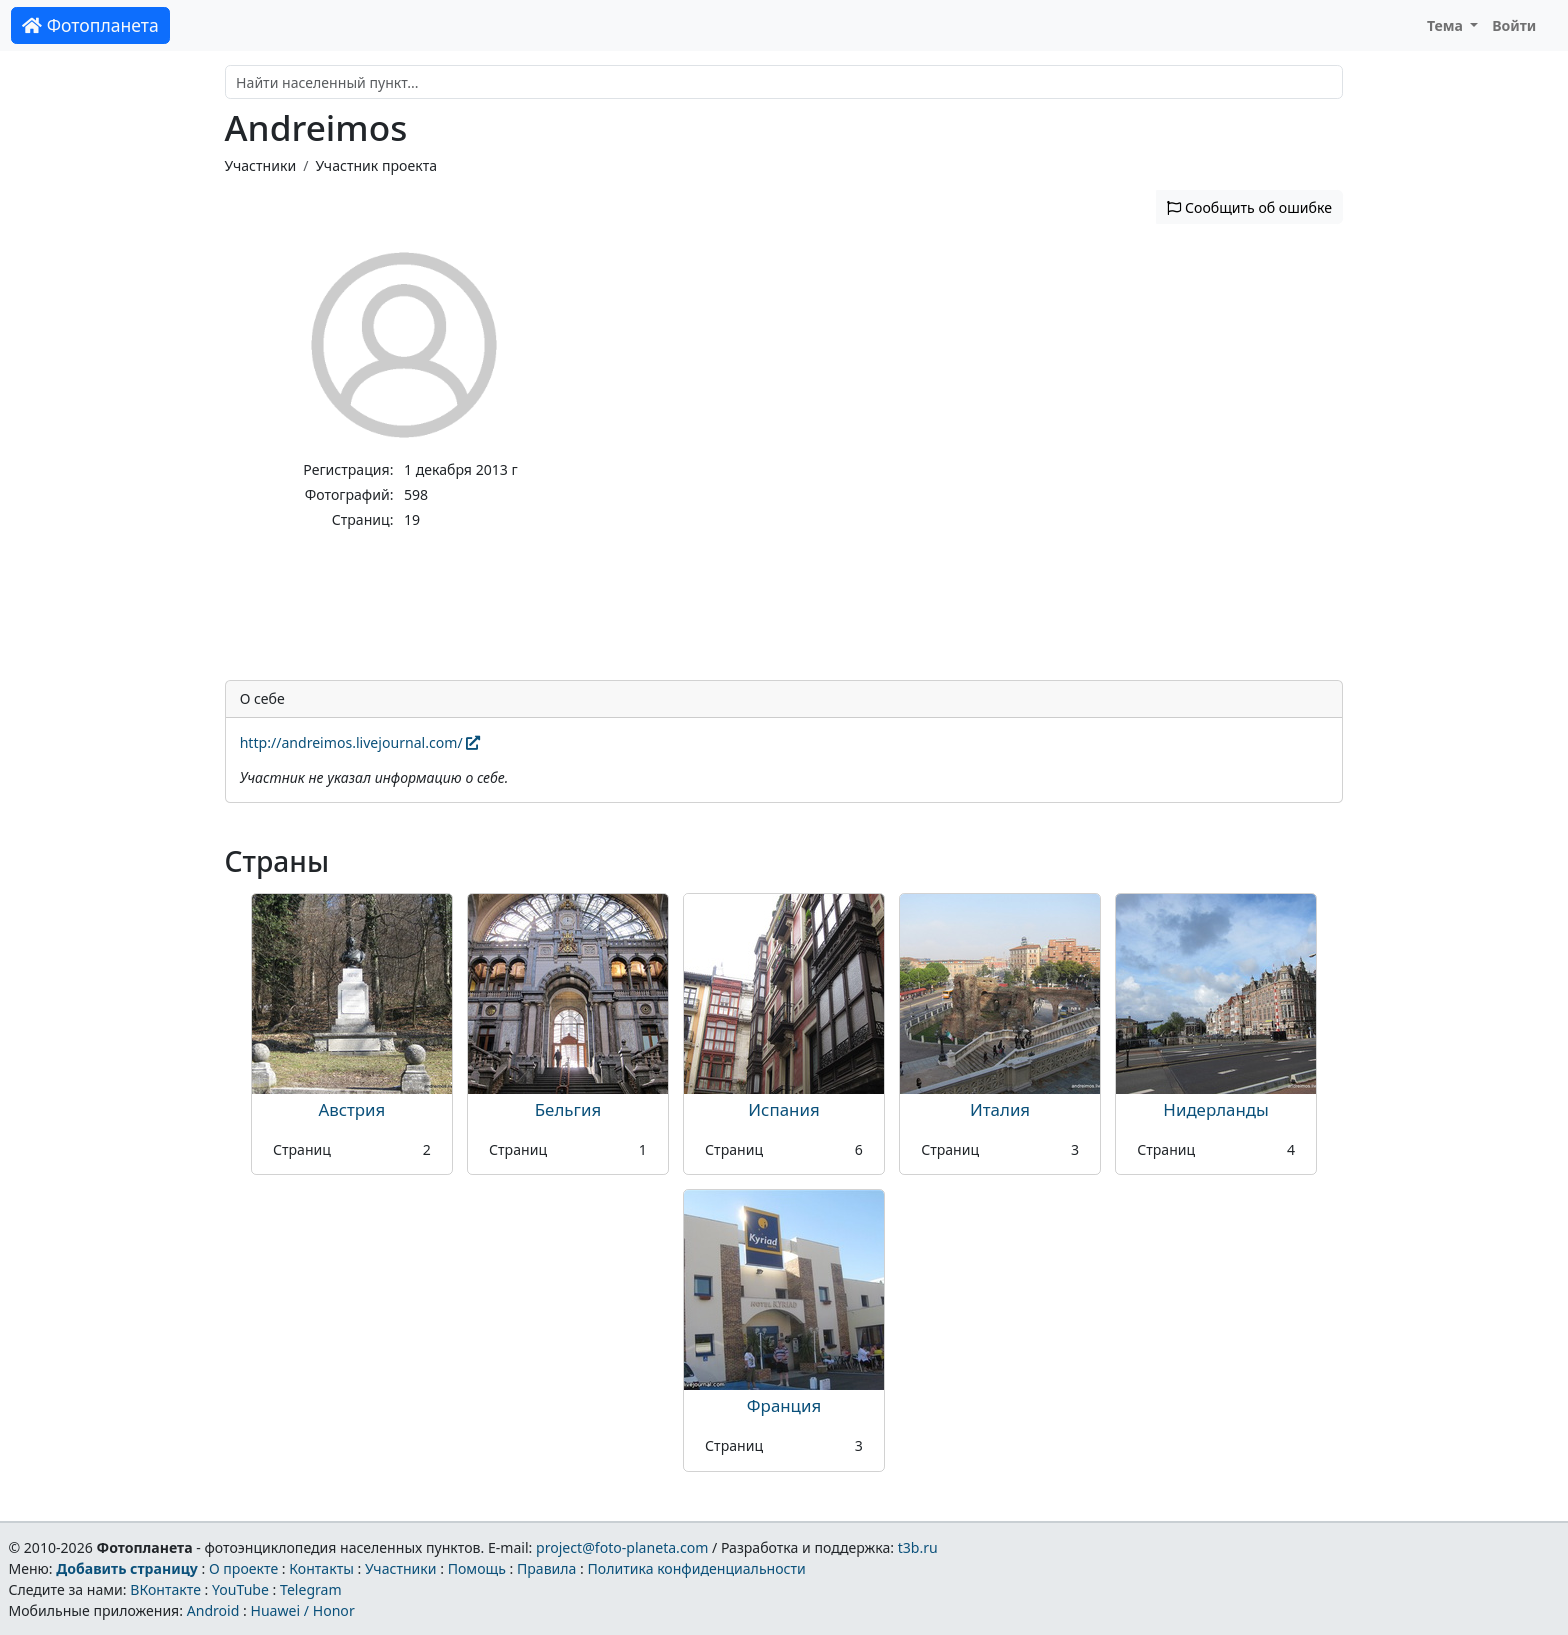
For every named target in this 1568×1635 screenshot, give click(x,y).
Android (213, 1610)
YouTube (240, 1589)
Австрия (351, 1109)
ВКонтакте (165, 1589)
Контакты (321, 1568)
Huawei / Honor (302, 1610)
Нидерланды (1216, 1109)
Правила (546, 1568)
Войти (1514, 25)
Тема (1447, 25)
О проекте (243, 1568)
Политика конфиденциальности (697, 1568)
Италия (1000, 1109)
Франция (784, 1405)
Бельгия (568, 1109)
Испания (783, 1109)
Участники (261, 165)
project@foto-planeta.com (622, 1547)
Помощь (477, 1568)
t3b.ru (918, 1547)
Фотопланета (90, 25)
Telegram (311, 1589)
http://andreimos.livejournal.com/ (360, 742)
